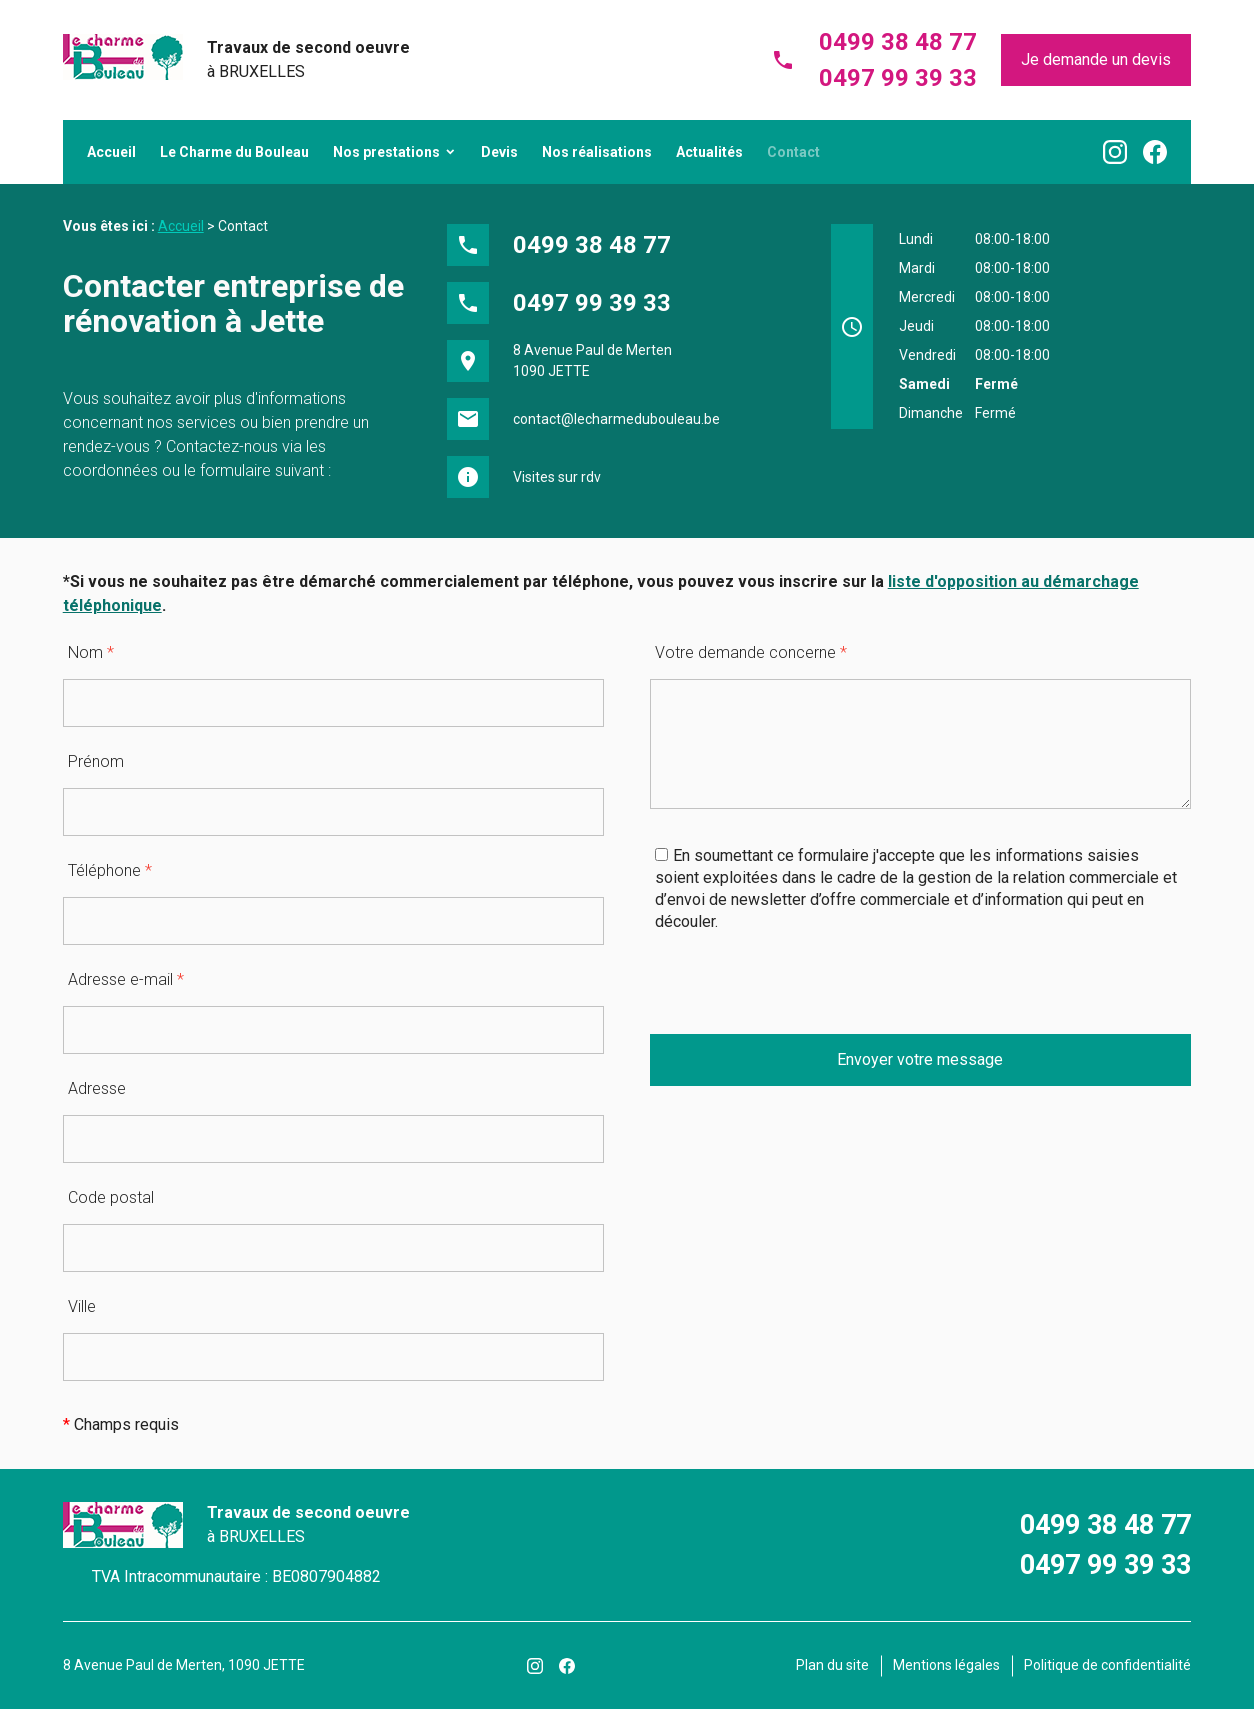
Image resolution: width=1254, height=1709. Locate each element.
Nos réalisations (597, 152)
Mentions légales (946, 1665)
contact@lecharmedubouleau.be (616, 419)
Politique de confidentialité (1107, 1665)
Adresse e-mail (126, 979)
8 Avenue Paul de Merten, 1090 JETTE (184, 1665)
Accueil (111, 152)
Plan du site (832, 1665)
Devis (499, 152)
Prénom (96, 761)
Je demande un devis (1096, 59)
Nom (91, 652)
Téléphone (110, 870)
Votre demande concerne (751, 652)
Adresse (97, 1088)
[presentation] (802, 995)
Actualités (709, 152)
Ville (82, 1306)
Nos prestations (386, 152)
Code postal (111, 1197)
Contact (793, 152)
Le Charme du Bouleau (234, 152)
